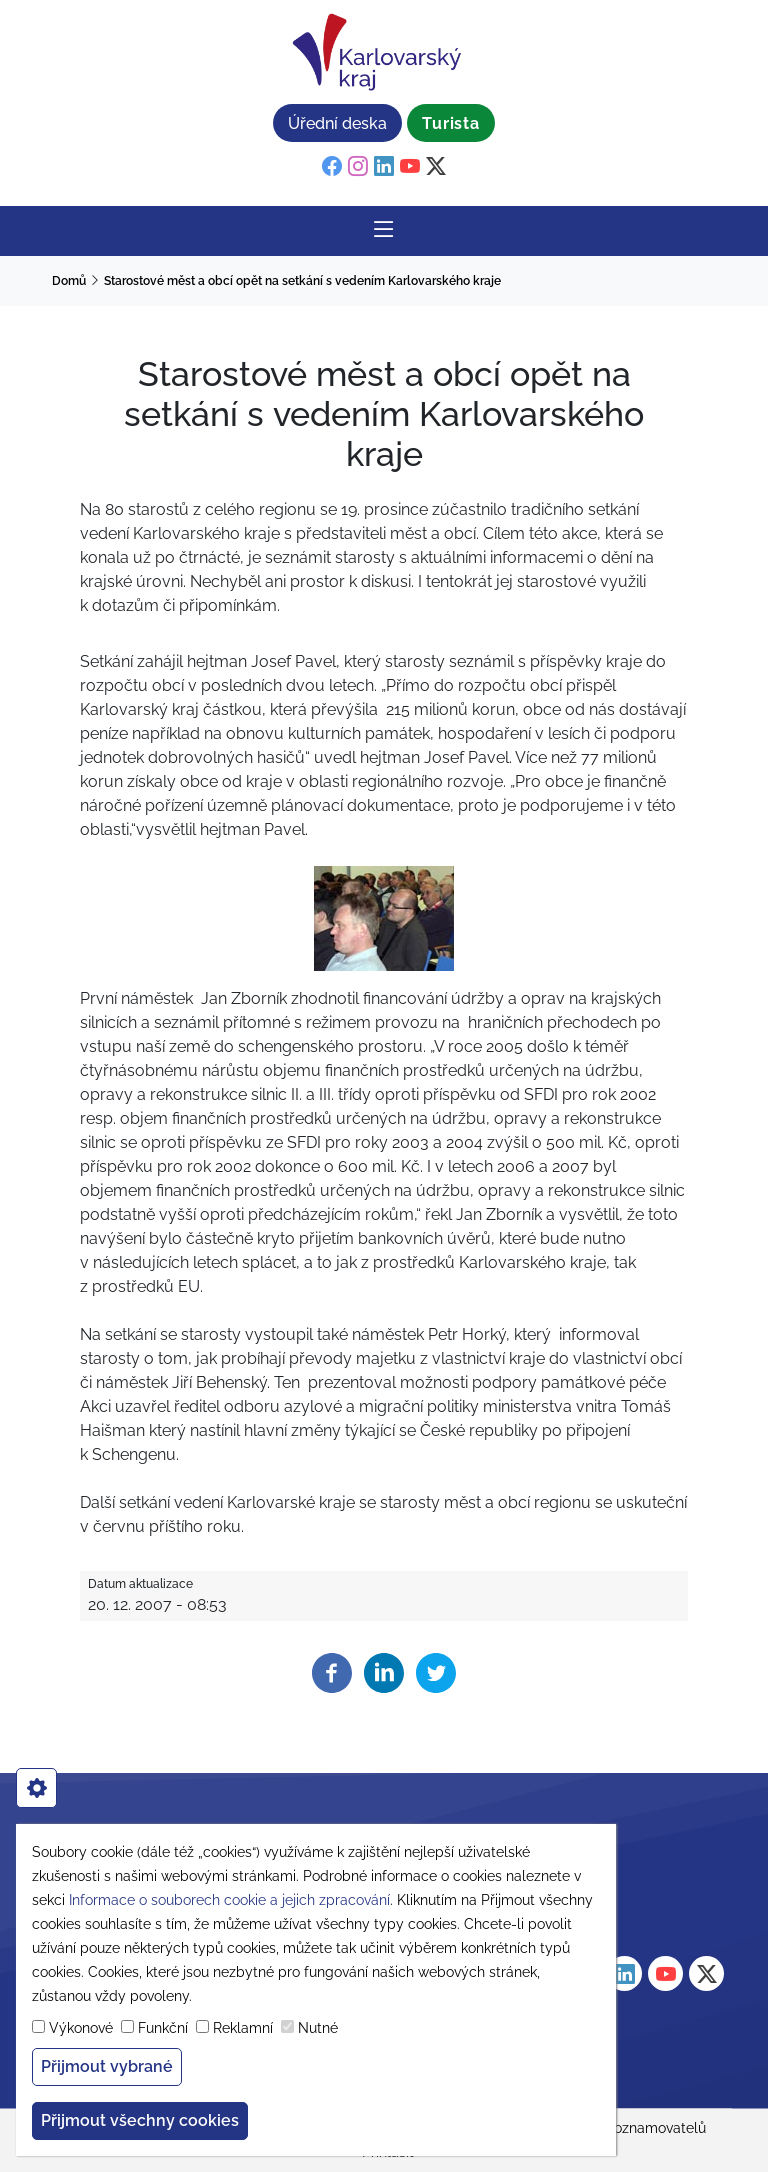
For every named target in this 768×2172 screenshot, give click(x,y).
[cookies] (36, 1788)
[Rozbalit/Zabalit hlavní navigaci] (384, 231)
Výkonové (81, 2028)
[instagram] (358, 167)
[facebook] (332, 167)
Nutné (318, 2028)
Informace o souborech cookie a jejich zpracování (229, 1900)
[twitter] (436, 167)
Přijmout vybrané (107, 2066)
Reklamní (243, 2028)
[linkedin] (384, 167)
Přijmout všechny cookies (140, 2120)
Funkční (163, 2028)
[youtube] (410, 167)
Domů (69, 281)
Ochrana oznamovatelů (630, 2128)
